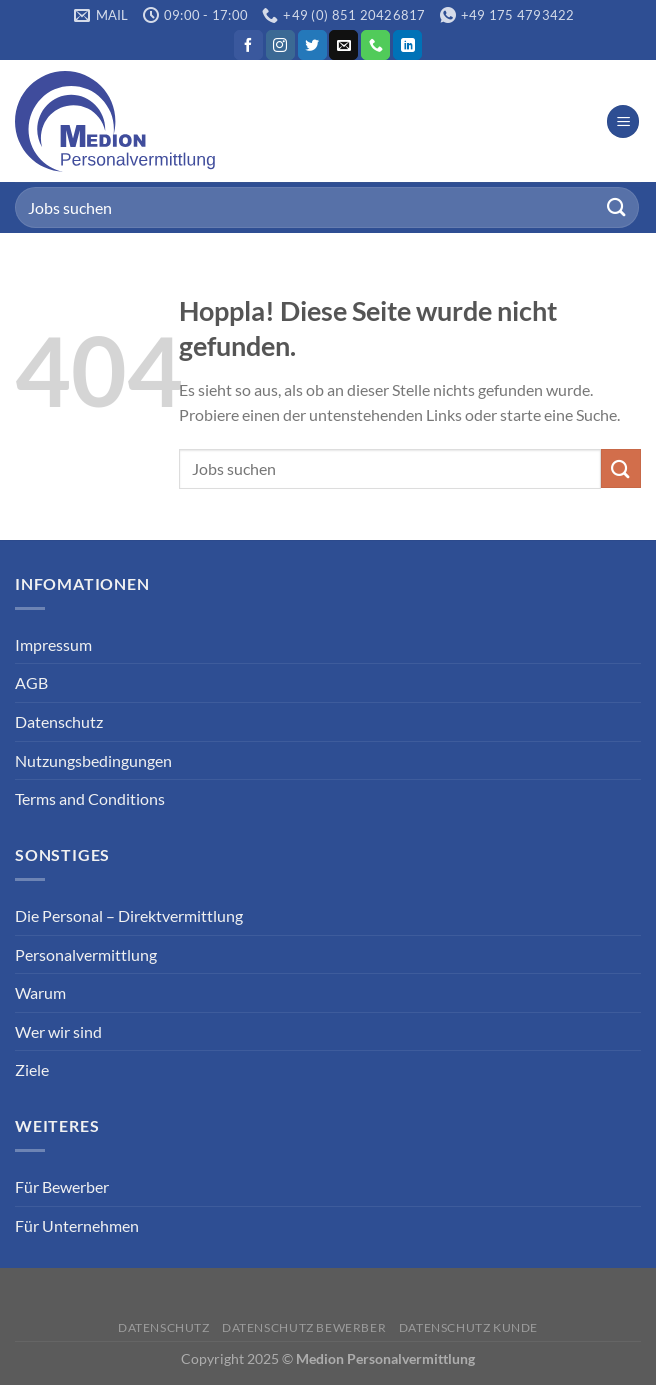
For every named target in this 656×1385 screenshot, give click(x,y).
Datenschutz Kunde (468, 1327)
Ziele (32, 1069)
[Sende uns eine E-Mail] (343, 45)
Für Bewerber (62, 1186)
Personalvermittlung (86, 954)
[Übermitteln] (617, 207)
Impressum (53, 644)
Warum (40, 992)
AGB (31, 682)
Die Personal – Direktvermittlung (129, 915)
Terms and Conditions (90, 798)
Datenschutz (59, 721)
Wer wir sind (58, 1031)
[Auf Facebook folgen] (248, 45)
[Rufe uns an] (375, 45)
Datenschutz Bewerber (304, 1327)
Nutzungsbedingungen (93, 760)
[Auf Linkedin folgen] (407, 45)
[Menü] (623, 121)
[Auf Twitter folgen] (312, 45)
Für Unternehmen (77, 1225)
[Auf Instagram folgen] (280, 45)
